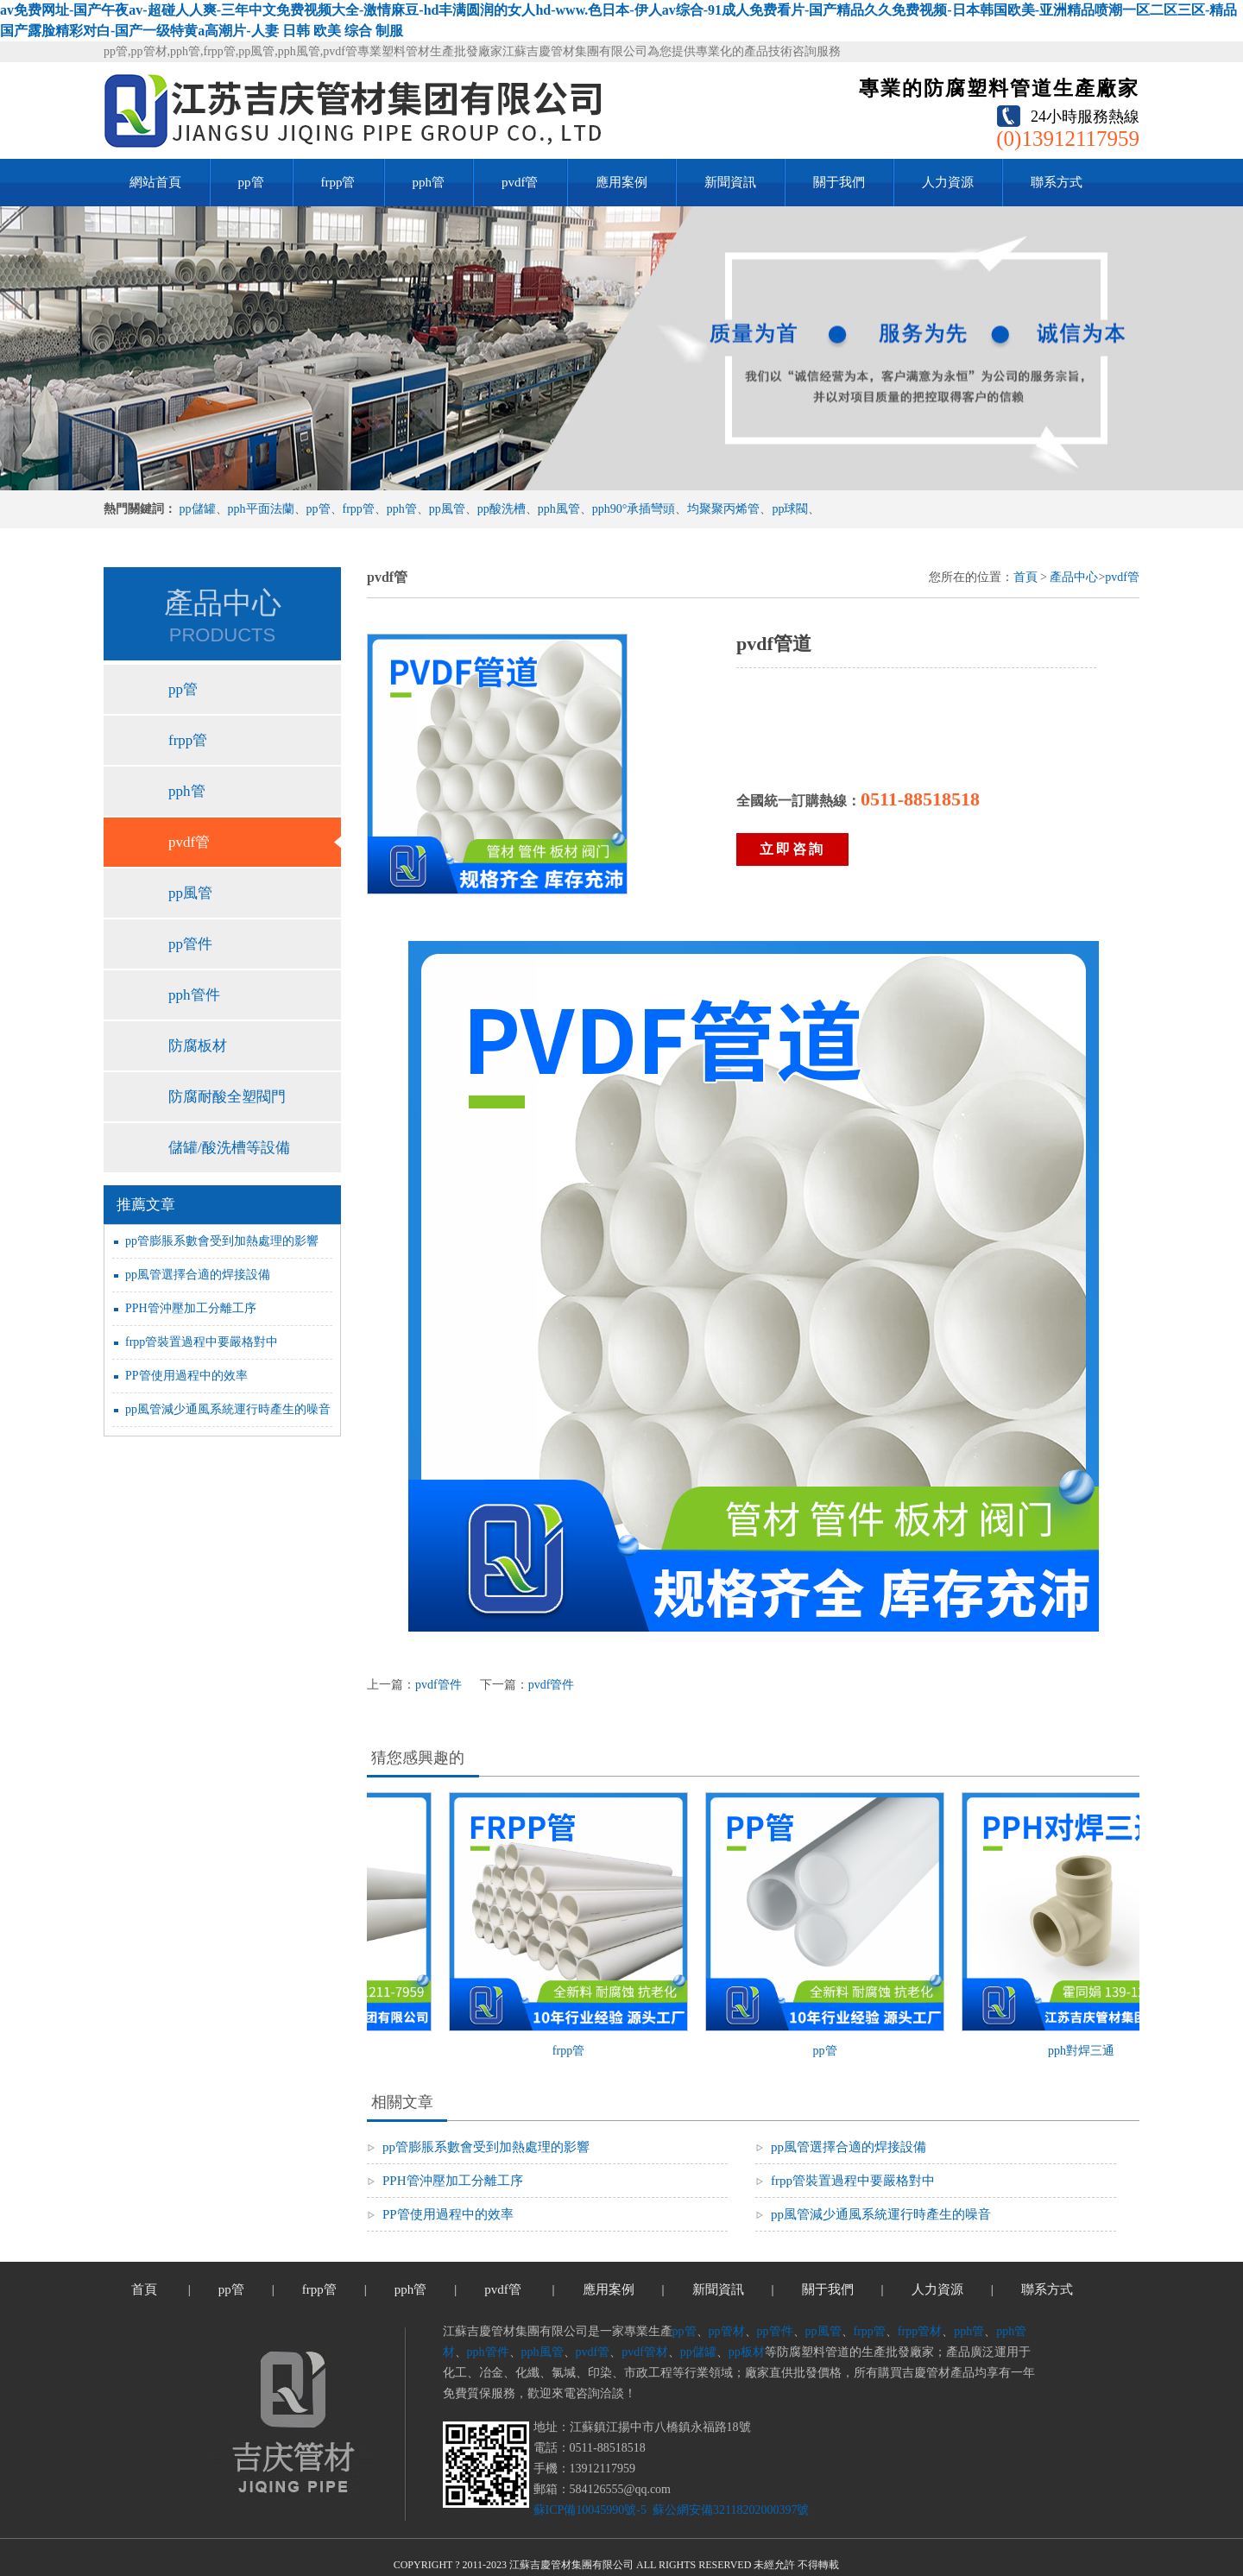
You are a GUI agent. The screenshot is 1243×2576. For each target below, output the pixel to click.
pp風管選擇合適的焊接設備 (197, 1274)
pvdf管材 (645, 2352)
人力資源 (948, 182)
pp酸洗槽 (501, 508)
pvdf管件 (438, 1684)
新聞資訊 (730, 182)
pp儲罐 (198, 508)
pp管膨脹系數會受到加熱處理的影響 (222, 1240)
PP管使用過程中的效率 (186, 1375)
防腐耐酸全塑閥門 (227, 1097)
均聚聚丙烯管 (723, 508)
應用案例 (621, 182)
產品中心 (1074, 577)
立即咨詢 (792, 849)
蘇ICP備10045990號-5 (590, 2509)
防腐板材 (197, 1046)
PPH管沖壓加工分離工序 (190, 1308)
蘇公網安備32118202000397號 (729, 2509)
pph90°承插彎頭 (634, 508)
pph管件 (194, 995)
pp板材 (747, 2352)
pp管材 (727, 2331)
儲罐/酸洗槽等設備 (229, 1148)
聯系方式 (1056, 182)
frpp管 (338, 182)
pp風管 (447, 508)
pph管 (429, 182)
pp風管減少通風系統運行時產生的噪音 (228, 1409)
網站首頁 (155, 182)
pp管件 (190, 944)
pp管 (251, 182)
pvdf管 (520, 182)
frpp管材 (920, 2331)
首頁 (1025, 577)
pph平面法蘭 (261, 508)
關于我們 (839, 182)
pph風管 (559, 508)
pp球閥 (790, 508)
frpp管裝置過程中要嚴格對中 (201, 1341)
